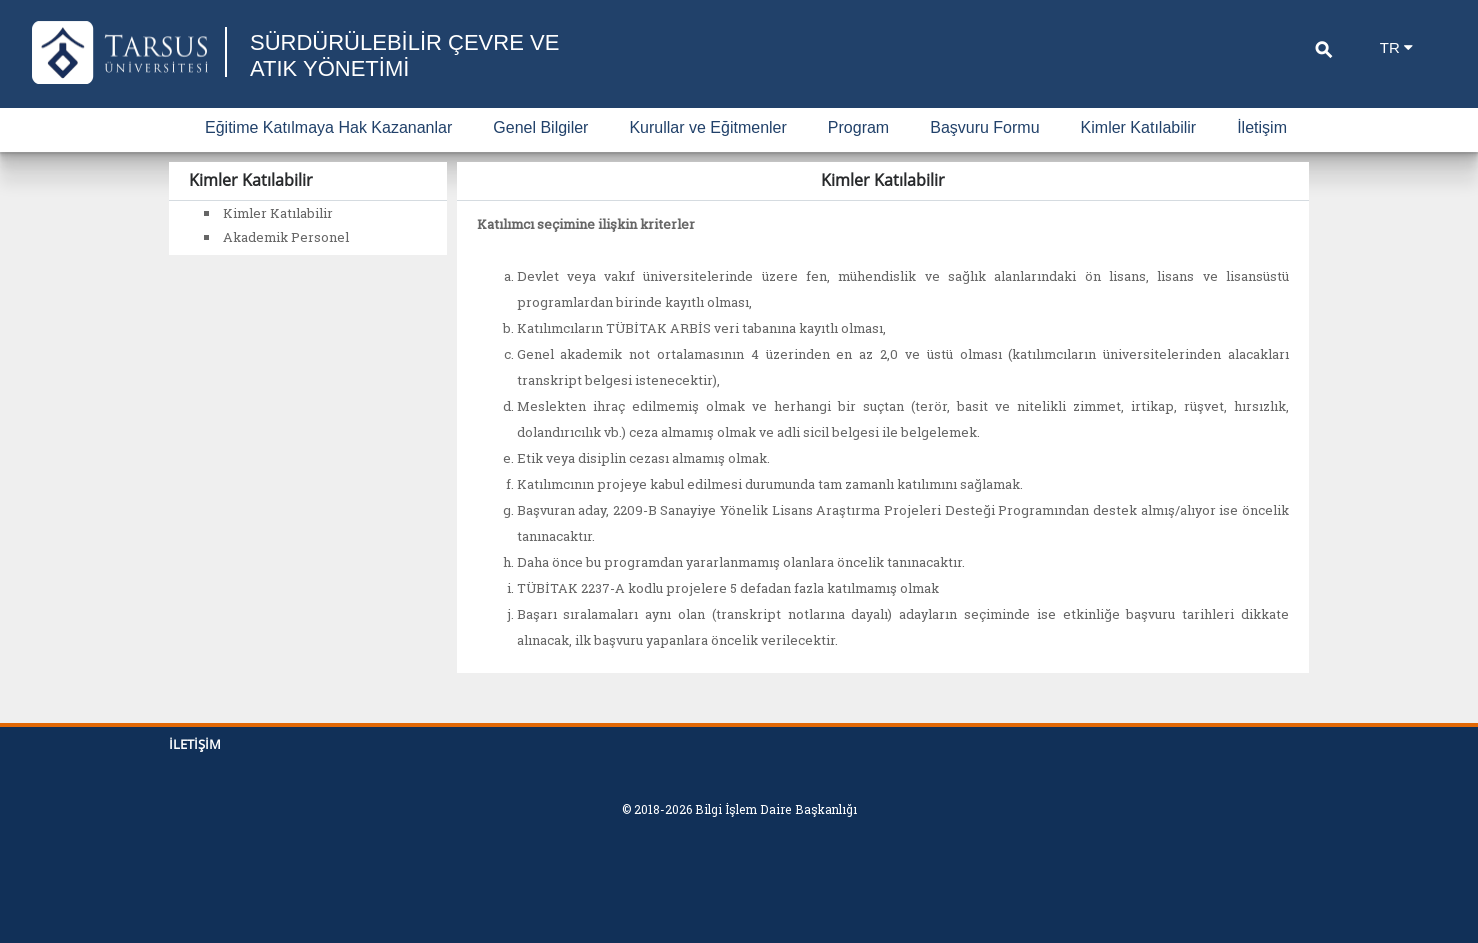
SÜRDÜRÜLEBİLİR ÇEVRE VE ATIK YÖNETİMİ (404, 55)
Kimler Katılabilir (1139, 127)
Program (858, 127)
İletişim (1262, 127)
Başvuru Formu (984, 127)
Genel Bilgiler (540, 127)
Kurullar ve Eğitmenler (707, 127)
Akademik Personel (286, 237)
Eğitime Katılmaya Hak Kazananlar (328, 127)
